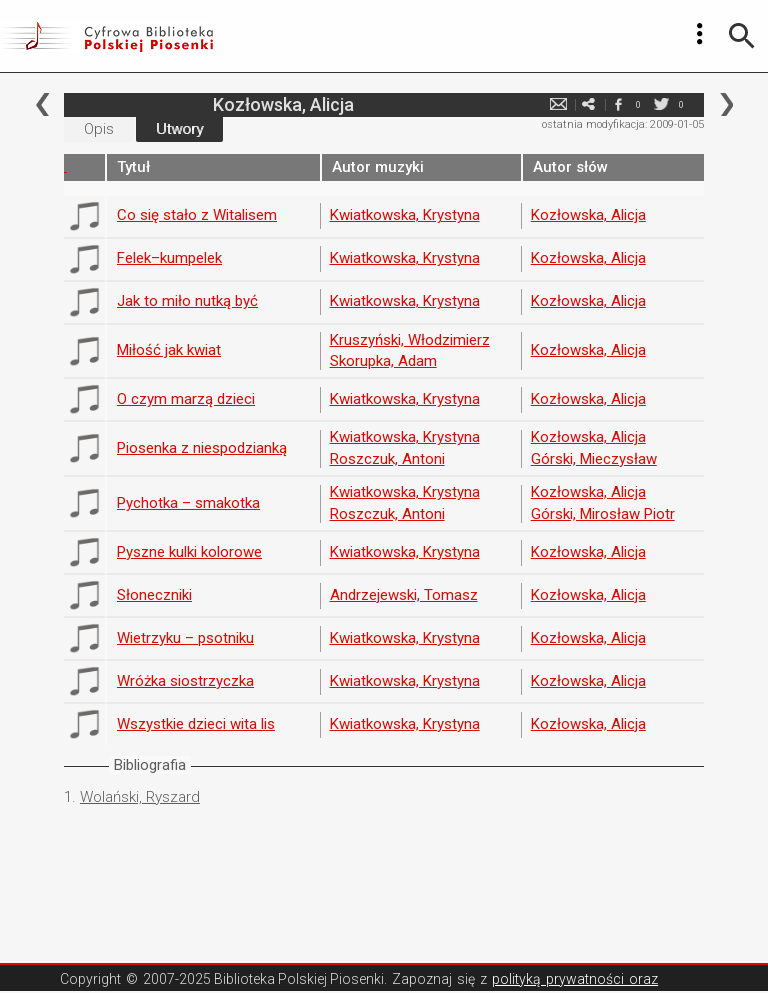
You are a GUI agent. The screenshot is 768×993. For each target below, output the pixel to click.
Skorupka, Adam (383, 361)
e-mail (558, 104)
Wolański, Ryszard (140, 797)
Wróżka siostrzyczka (185, 681)
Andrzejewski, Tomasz (404, 595)
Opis (99, 129)
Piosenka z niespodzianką (202, 448)
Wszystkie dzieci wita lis (196, 724)
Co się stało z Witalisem (197, 215)
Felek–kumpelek (169, 258)
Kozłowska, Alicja (588, 215)
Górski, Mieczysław (594, 459)
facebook (618, 104)
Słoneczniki (154, 595)
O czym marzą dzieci (186, 399)
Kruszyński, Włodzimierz (410, 340)
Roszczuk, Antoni (387, 459)
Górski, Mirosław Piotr (603, 514)
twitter (661, 104)
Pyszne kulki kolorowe (189, 552)
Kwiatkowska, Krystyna (405, 215)
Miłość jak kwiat (169, 350)
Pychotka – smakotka (188, 503)
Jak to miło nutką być (187, 301)
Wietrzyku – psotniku (185, 638)
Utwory (179, 129)
